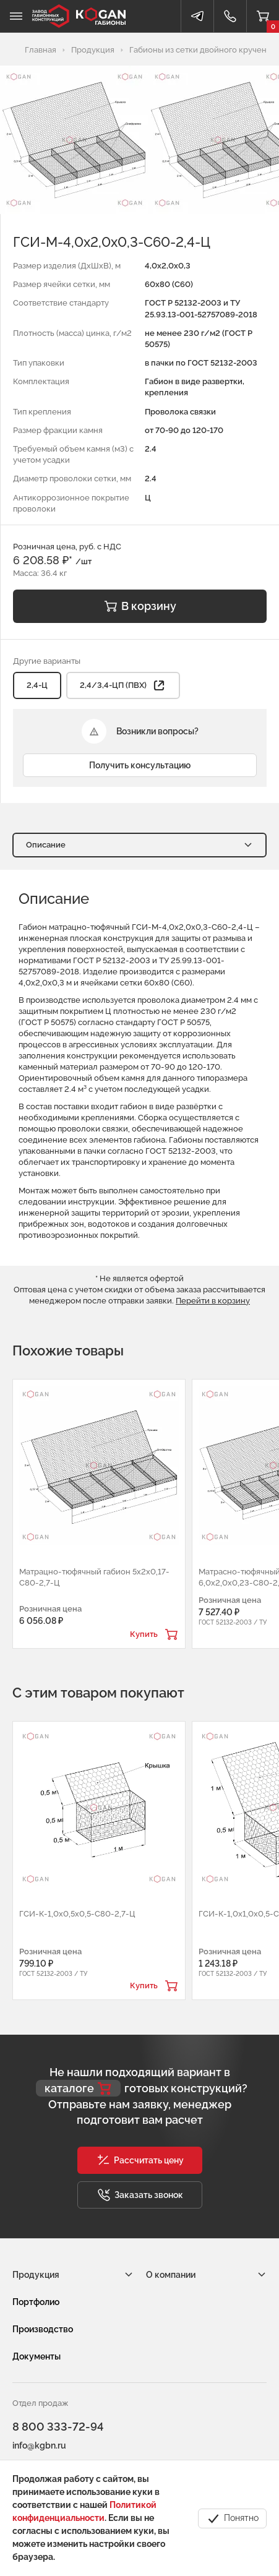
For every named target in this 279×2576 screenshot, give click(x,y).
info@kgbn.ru (39, 2445)
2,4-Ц (37, 685)
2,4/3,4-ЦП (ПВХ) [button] (123, 685)
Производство (42, 2329)
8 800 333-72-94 (57, 2426)
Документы (36, 2356)
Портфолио (35, 2302)
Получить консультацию (140, 765)
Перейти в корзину (213, 1300)
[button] (139, 2160)
